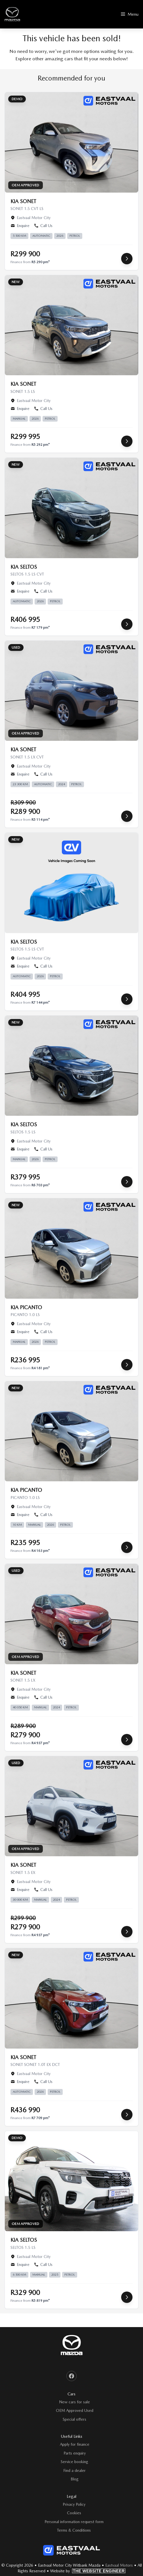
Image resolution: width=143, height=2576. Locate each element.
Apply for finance (74, 2444)
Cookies (74, 2513)
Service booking (74, 2461)
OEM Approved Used (74, 2410)
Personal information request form (74, 2521)
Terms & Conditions (74, 2530)
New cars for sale (74, 2402)
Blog (75, 2479)
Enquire (20, 225)
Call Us (43, 225)
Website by (88, 2571)
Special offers (74, 2419)
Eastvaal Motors (119, 2565)
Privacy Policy (74, 2504)
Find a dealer (74, 2470)
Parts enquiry (75, 2453)
